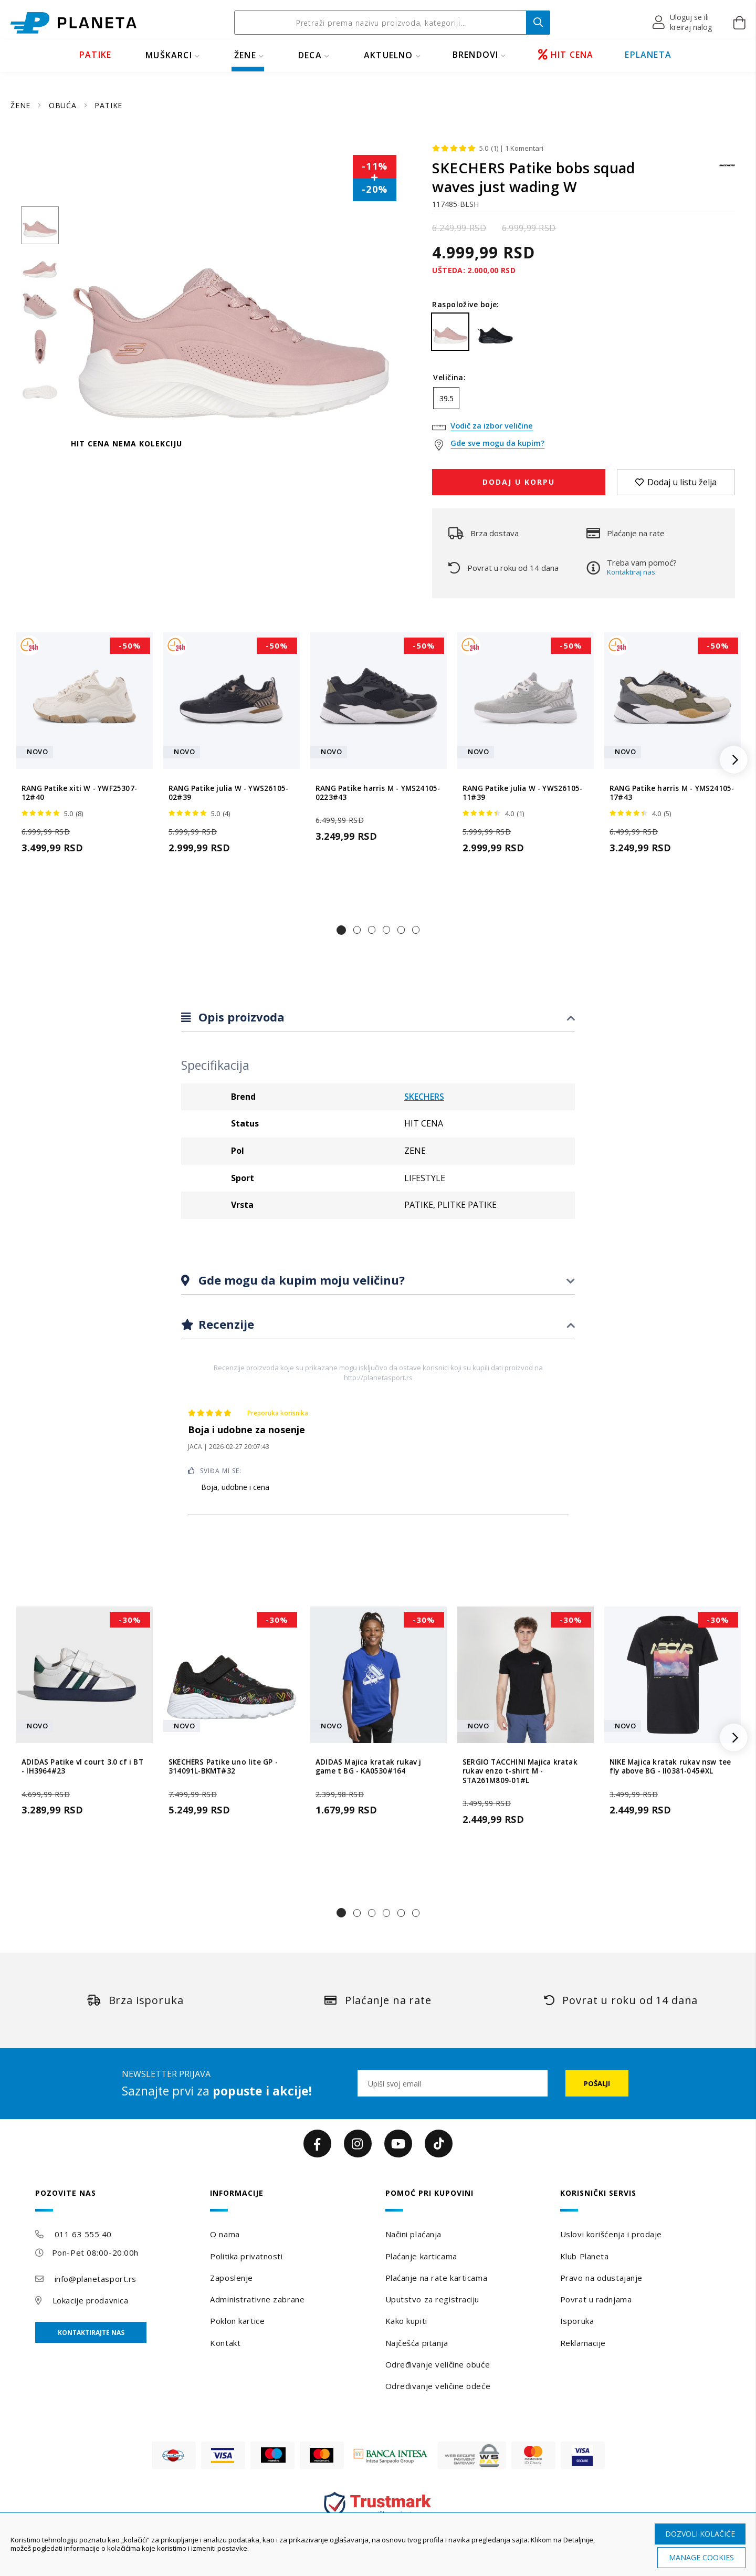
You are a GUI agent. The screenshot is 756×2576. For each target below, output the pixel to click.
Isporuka (577, 2321)
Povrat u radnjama (596, 2299)
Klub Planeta (584, 2256)
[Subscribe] (596, 2083)
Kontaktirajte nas (91, 2332)
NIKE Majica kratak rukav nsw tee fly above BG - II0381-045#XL (670, 1767)
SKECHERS (424, 1096)
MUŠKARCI (168, 55)
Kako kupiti (406, 2321)
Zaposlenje (231, 2277)
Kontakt (225, 2343)
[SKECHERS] (727, 170)
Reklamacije (583, 2343)
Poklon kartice (237, 2321)
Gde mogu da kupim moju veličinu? (300, 1280)
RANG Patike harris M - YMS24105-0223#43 (378, 793)
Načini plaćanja (413, 2234)
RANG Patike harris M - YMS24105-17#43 (672, 793)
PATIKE (95, 54)
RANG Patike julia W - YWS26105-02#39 (228, 793)
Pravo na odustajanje (601, 2277)
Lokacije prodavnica (90, 2300)
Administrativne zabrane (257, 2299)
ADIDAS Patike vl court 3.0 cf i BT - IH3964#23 (82, 1767)
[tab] (378, 1017)
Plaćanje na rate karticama (436, 2277)
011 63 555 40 (83, 2234)
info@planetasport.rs (95, 2278)
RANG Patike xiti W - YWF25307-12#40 (79, 793)
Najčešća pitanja (416, 2343)
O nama (224, 2234)
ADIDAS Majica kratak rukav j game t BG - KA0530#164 (369, 1767)
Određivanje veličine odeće (438, 2386)
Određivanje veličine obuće (437, 2364)
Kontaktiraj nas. (632, 572)
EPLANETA (648, 54)
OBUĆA (64, 105)
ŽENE (245, 55)
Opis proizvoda (240, 1017)
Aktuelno (388, 55)
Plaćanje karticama (421, 2256)
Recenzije (224, 1324)
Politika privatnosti (246, 2256)
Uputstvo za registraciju (432, 2299)
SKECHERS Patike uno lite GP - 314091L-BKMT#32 (223, 1767)
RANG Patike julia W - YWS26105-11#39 (522, 793)
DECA (310, 55)
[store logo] (73, 23)
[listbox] (583, 400)
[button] (683, 23)
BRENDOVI (476, 54)
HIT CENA (566, 54)
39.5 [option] (446, 398)
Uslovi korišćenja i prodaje (611, 2234)
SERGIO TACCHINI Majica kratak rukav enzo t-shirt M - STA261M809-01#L (520, 1771)
